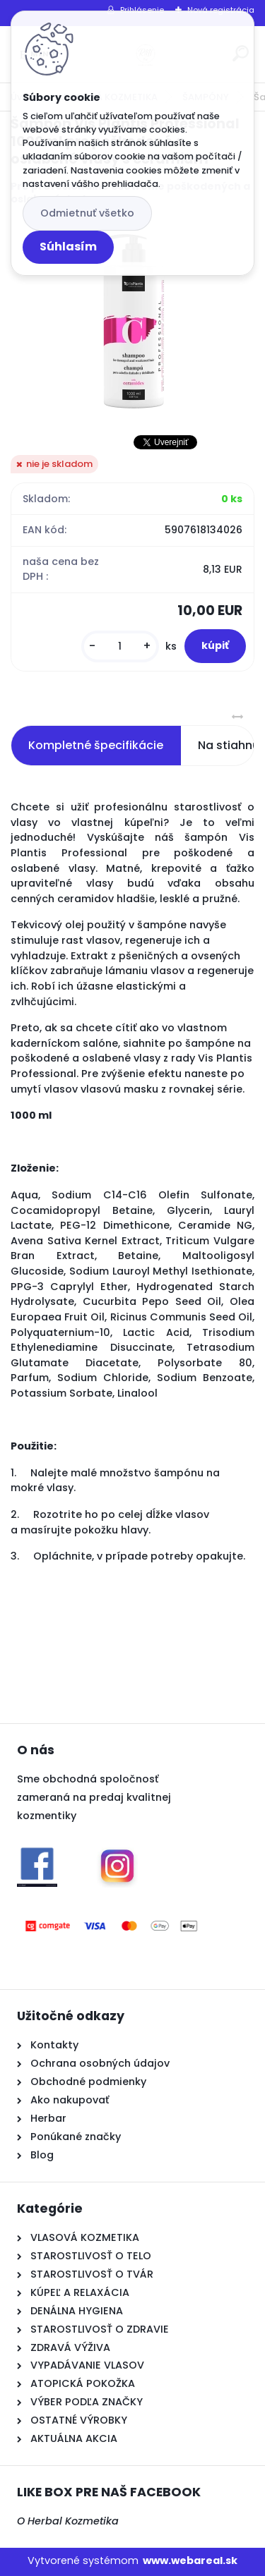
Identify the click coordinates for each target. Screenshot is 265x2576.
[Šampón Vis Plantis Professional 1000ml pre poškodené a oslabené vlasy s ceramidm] (132, 320)
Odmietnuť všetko (87, 213)
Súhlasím (68, 246)
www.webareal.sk (190, 2560)
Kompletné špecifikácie (95, 745)
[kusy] (120, 646)
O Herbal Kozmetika (68, 2521)
